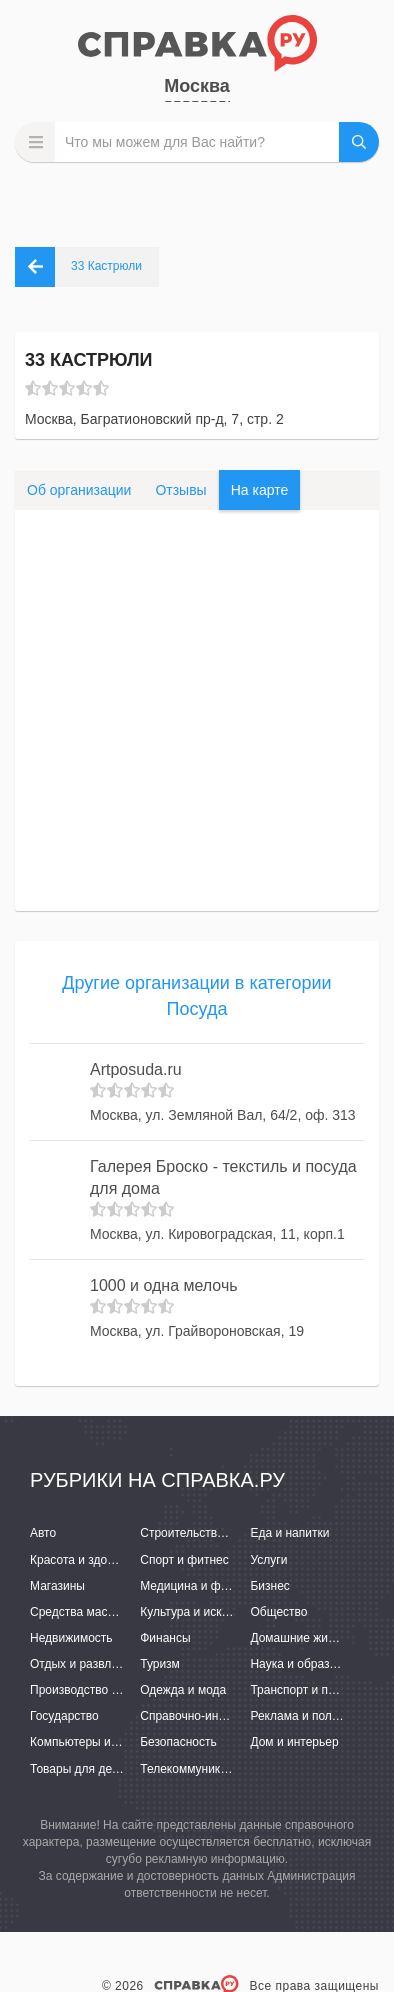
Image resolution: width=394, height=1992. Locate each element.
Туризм (160, 1664)
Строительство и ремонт (208, 1533)
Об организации (79, 490)
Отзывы (180, 490)
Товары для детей (80, 1769)
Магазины (57, 1586)
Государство (64, 1716)
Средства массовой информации (122, 1612)
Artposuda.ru (136, 1069)
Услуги (268, 1560)
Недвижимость (71, 1638)
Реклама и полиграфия (314, 1716)
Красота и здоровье (85, 1560)
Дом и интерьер (294, 1742)
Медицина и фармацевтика (216, 1586)
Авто (43, 1533)
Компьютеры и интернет (97, 1742)
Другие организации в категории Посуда (196, 996)
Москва (197, 86)
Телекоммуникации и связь (215, 1769)
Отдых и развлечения (90, 1664)
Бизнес (269, 1586)
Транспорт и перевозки (314, 1690)
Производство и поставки (100, 1690)
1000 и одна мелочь (164, 1285)
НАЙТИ (359, 142)
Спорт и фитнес (184, 1560)
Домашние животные (309, 1638)
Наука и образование (309, 1664)
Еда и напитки (289, 1533)
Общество (278, 1612)
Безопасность (178, 1742)
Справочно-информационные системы (248, 1716)
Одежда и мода (183, 1690)
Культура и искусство (199, 1612)
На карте (260, 490)
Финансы (165, 1638)
